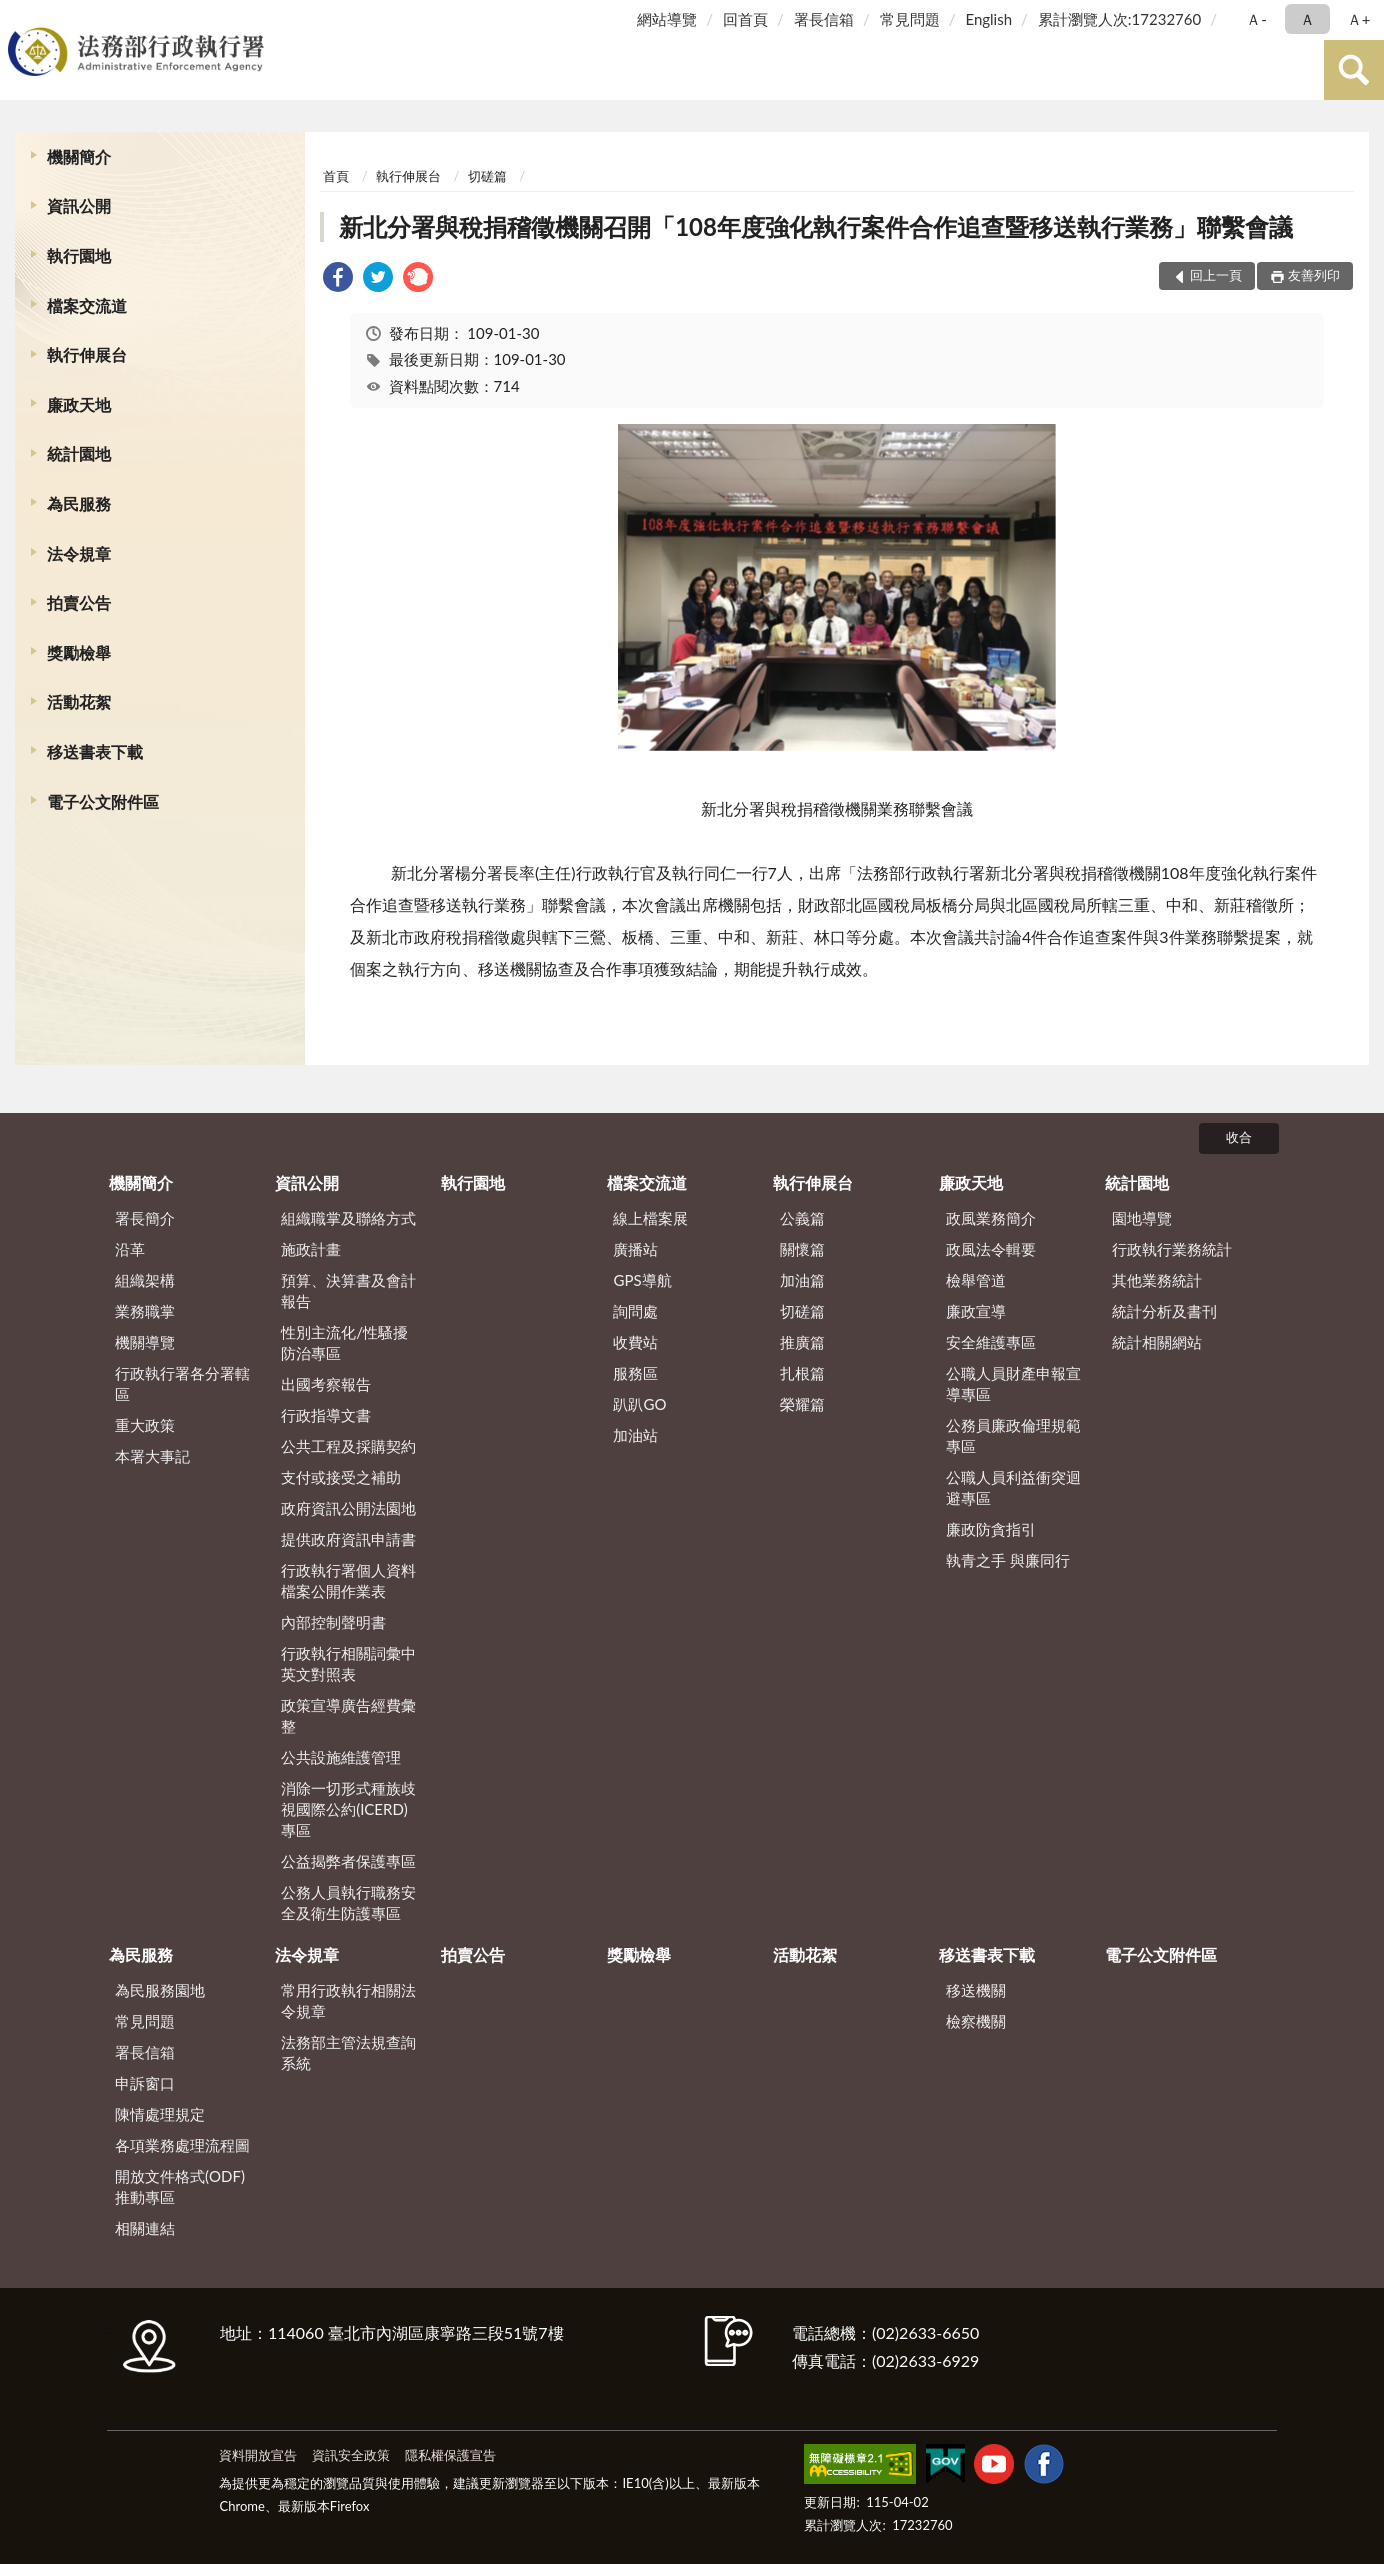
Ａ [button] (1307, 19)
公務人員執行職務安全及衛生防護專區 (348, 1902)
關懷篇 (802, 1249)
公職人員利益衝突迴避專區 (1013, 1487)
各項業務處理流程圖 (182, 2145)
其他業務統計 (1157, 1280)
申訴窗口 (145, 2083)
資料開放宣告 (258, 2455)
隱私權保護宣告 (450, 2455)
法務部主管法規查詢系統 (348, 2052)
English (988, 19)
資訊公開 (79, 205)
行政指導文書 (326, 1415)
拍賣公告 (79, 602)
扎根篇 (802, 1373)
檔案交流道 (87, 305)
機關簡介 (79, 156)
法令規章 (79, 553)
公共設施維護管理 (341, 1757)
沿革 (130, 1249)
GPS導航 (642, 1280)
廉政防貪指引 (991, 1529)
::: (19, 17)
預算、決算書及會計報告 (348, 1290)
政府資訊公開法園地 (348, 1508)
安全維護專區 (991, 1342)
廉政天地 (79, 404)
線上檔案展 (650, 1218)
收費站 (635, 1342)
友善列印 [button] (1314, 275)
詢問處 (635, 1311)
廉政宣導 (976, 1311)
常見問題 (910, 19)
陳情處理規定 (160, 2114)
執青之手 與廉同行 (1008, 1560)
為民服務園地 (160, 1990)
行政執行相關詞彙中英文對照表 (348, 1663)
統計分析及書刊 (1164, 1311)
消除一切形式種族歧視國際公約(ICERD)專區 (348, 1809)
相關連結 (145, 2228)
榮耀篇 (802, 1404)
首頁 (336, 176)
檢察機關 (976, 2021)
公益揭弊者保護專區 (348, 1861)
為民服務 (79, 503)
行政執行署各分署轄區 (182, 1383)
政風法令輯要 (991, 1249)
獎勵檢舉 (79, 652)
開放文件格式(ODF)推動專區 (180, 2186)
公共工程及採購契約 (348, 1446)
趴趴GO (639, 1404)
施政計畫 (311, 1249)
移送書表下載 (95, 751)
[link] (338, 279)
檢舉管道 (976, 1280)
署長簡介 (145, 1218)
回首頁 (745, 19)
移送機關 (976, 1990)
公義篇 (802, 1218)
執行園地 (79, 255)
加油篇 (802, 1280)
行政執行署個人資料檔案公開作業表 (348, 1580)
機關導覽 (145, 1342)
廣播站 (635, 1249)
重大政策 (145, 1425)
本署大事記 (152, 1456)
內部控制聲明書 (333, 1622)
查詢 (1354, 70)
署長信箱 (824, 19)
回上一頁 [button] (1216, 275)
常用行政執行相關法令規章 (348, 2000)
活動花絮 (79, 701)
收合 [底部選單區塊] (1239, 1137)
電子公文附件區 (103, 801)
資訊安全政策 (351, 2455)
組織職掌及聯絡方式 (348, 1218)
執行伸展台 (87, 354)
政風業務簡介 (991, 1218)
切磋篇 (487, 176)
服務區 (635, 1373)
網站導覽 (667, 19)
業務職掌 (145, 1311)
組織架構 (145, 1280)
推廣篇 (802, 1342)
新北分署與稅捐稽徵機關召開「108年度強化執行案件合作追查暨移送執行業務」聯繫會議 (816, 226)
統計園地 (79, 453)
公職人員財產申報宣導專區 (1013, 1383)
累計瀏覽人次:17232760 (1119, 19)
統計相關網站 (1157, 1342)
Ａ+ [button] (1359, 19)
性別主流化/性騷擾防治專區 (344, 1342)
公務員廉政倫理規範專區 (1013, 1435)
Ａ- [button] (1256, 19)
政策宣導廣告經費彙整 (348, 1715)
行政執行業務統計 (1172, 1249)
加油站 (635, 1435)
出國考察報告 (326, 1384)
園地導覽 (1142, 1218)
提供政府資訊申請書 (348, 1539)
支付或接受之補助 (341, 1477)
